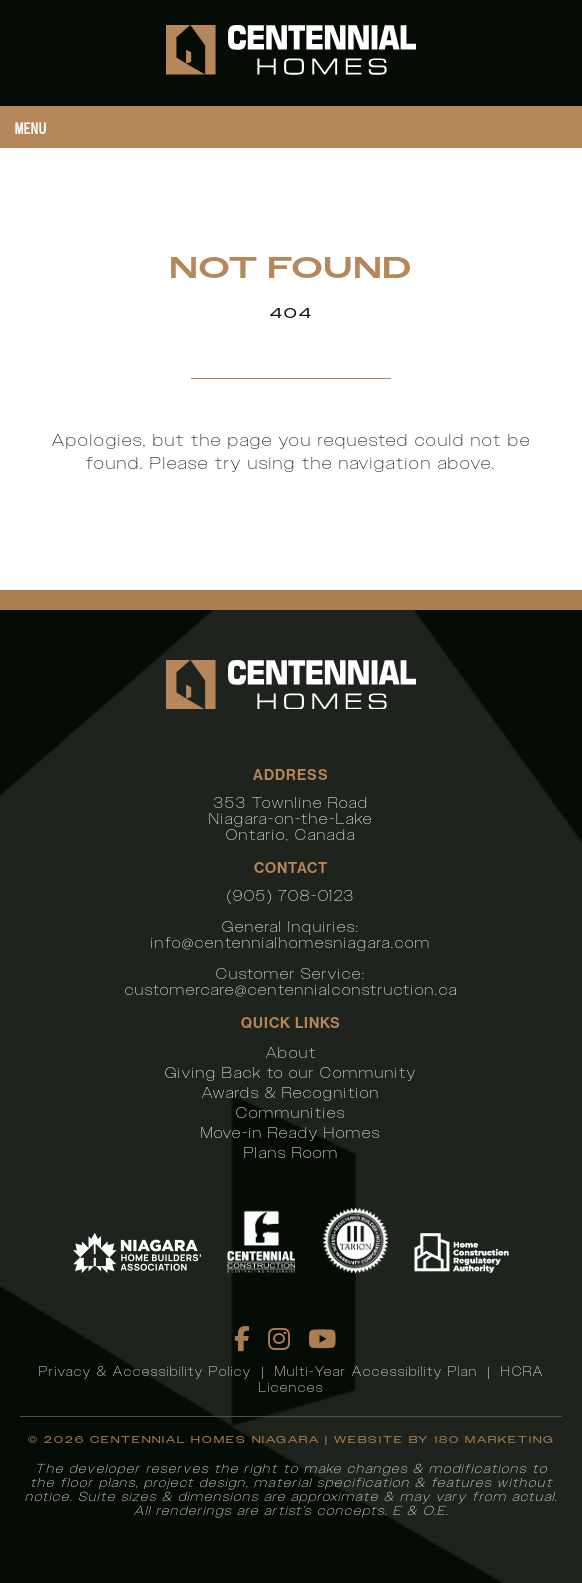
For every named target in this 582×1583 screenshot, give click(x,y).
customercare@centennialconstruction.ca (291, 989)
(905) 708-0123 (291, 895)
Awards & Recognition (291, 1092)
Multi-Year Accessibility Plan (376, 1371)
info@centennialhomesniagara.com (291, 942)
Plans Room (291, 1152)
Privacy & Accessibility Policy (145, 1371)
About (291, 1052)
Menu (31, 128)
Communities (291, 1112)
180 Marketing (494, 1439)
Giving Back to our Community (291, 1072)
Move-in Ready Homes (291, 1132)
